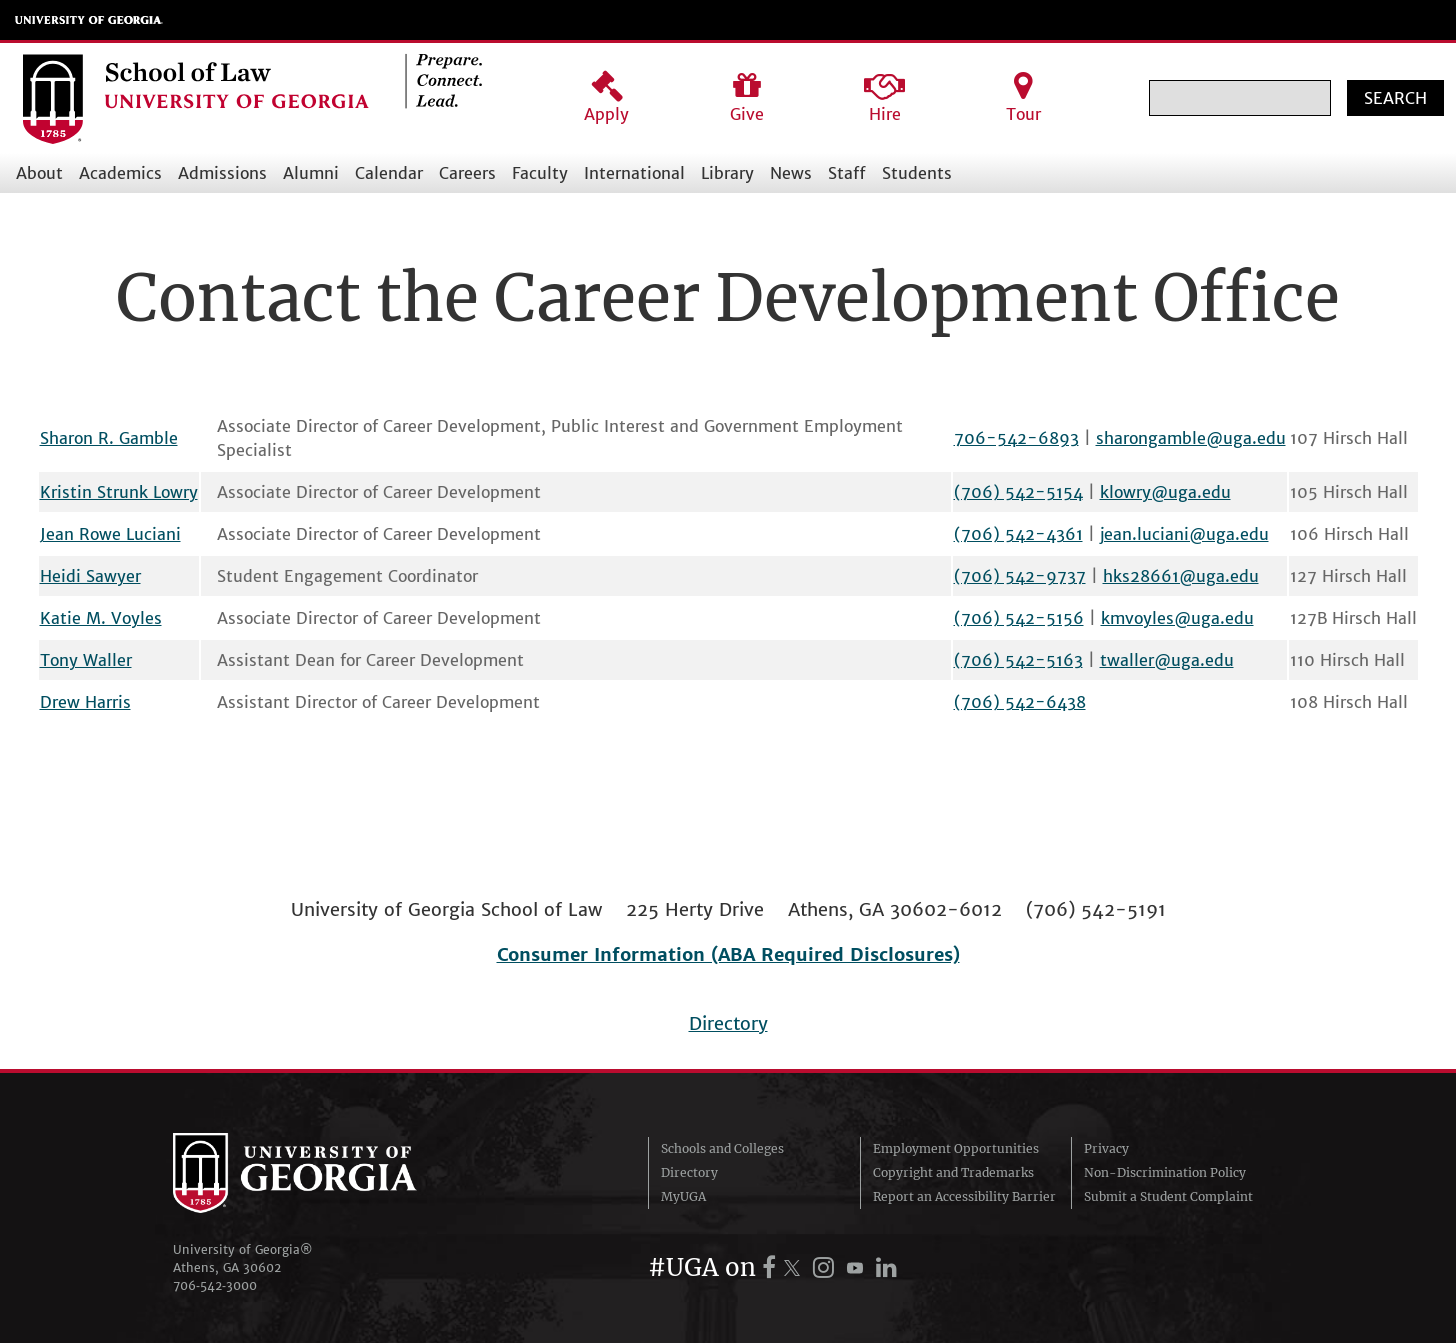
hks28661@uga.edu (1181, 576)
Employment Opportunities (956, 1148)
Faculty (540, 173)
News (791, 173)
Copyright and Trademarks (953, 1172)
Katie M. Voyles (101, 618)
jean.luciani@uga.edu (1184, 534)
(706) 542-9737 (1020, 576)
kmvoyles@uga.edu (1177, 618)
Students (917, 173)
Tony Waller (86, 660)
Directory (728, 1023)
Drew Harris (85, 702)
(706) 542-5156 (1019, 618)
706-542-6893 (1016, 438)
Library (727, 173)
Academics (120, 173)
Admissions (222, 173)
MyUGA (683, 1196)
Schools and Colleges (722, 1148)
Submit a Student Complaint (1168, 1196)
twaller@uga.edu (1167, 660)
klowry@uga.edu (1165, 492)
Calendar (389, 173)
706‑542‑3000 (215, 1285)
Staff (847, 173)
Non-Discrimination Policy (1165, 1172)
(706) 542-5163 (1018, 660)
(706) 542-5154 (1018, 492)
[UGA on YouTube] (858, 1267)
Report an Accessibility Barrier (964, 1196)
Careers (467, 173)
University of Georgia (89, 20)
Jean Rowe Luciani (110, 534)
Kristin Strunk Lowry (119, 492)
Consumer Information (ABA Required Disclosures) (728, 954)
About (39, 173)
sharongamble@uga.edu (1191, 438)
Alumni (311, 173)
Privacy (1106, 1148)
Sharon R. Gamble (109, 438)
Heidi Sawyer (90, 576)
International (634, 173)
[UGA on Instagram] (826, 1267)
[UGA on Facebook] (772, 1267)
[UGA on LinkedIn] (886, 1267)
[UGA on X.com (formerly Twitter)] (795, 1267)
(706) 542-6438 (1020, 702)
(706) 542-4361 (1018, 534)
